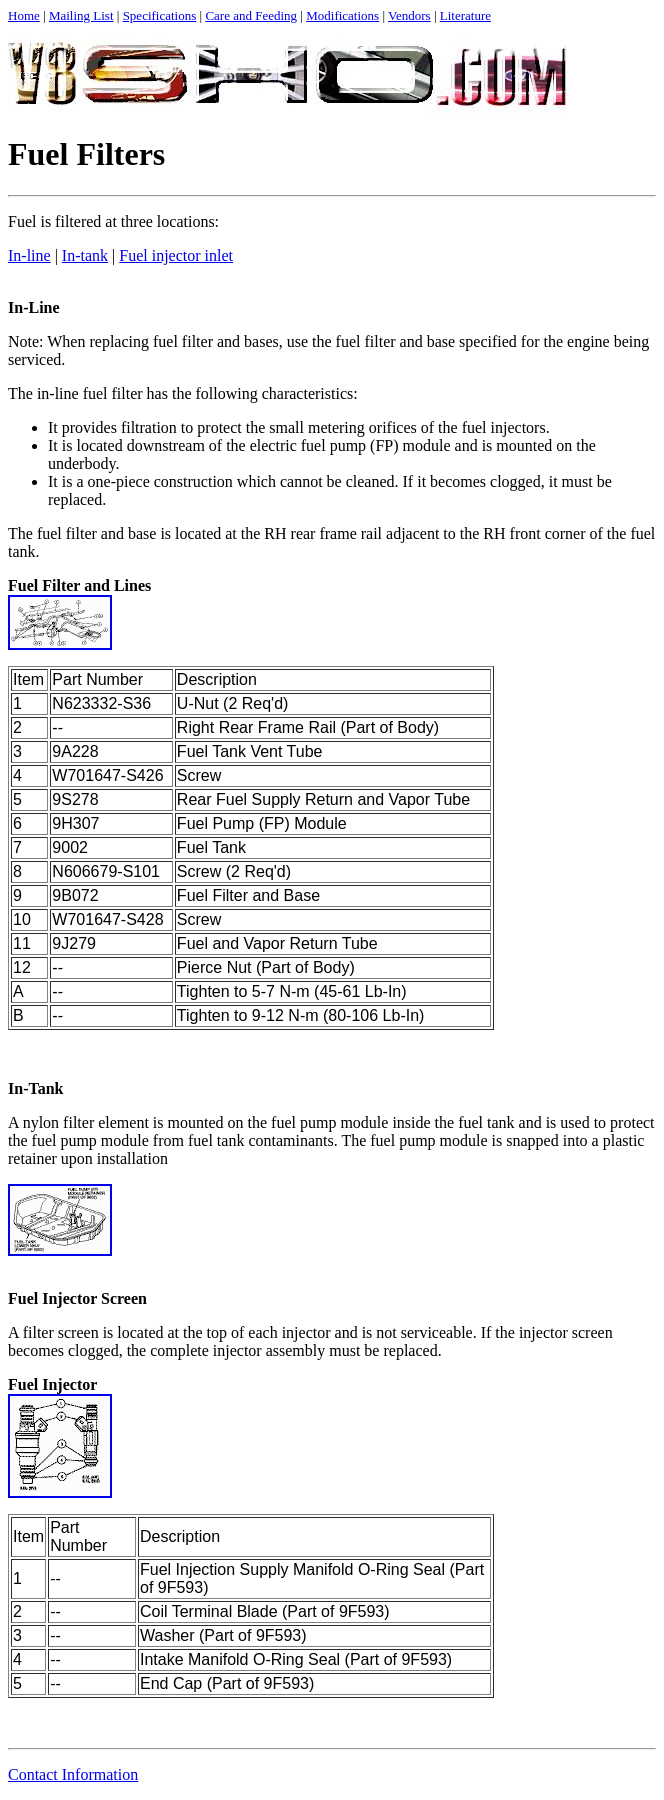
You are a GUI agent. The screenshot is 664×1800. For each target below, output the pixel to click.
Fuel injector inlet (176, 255)
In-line (29, 255)
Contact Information (73, 1774)
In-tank (85, 255)
